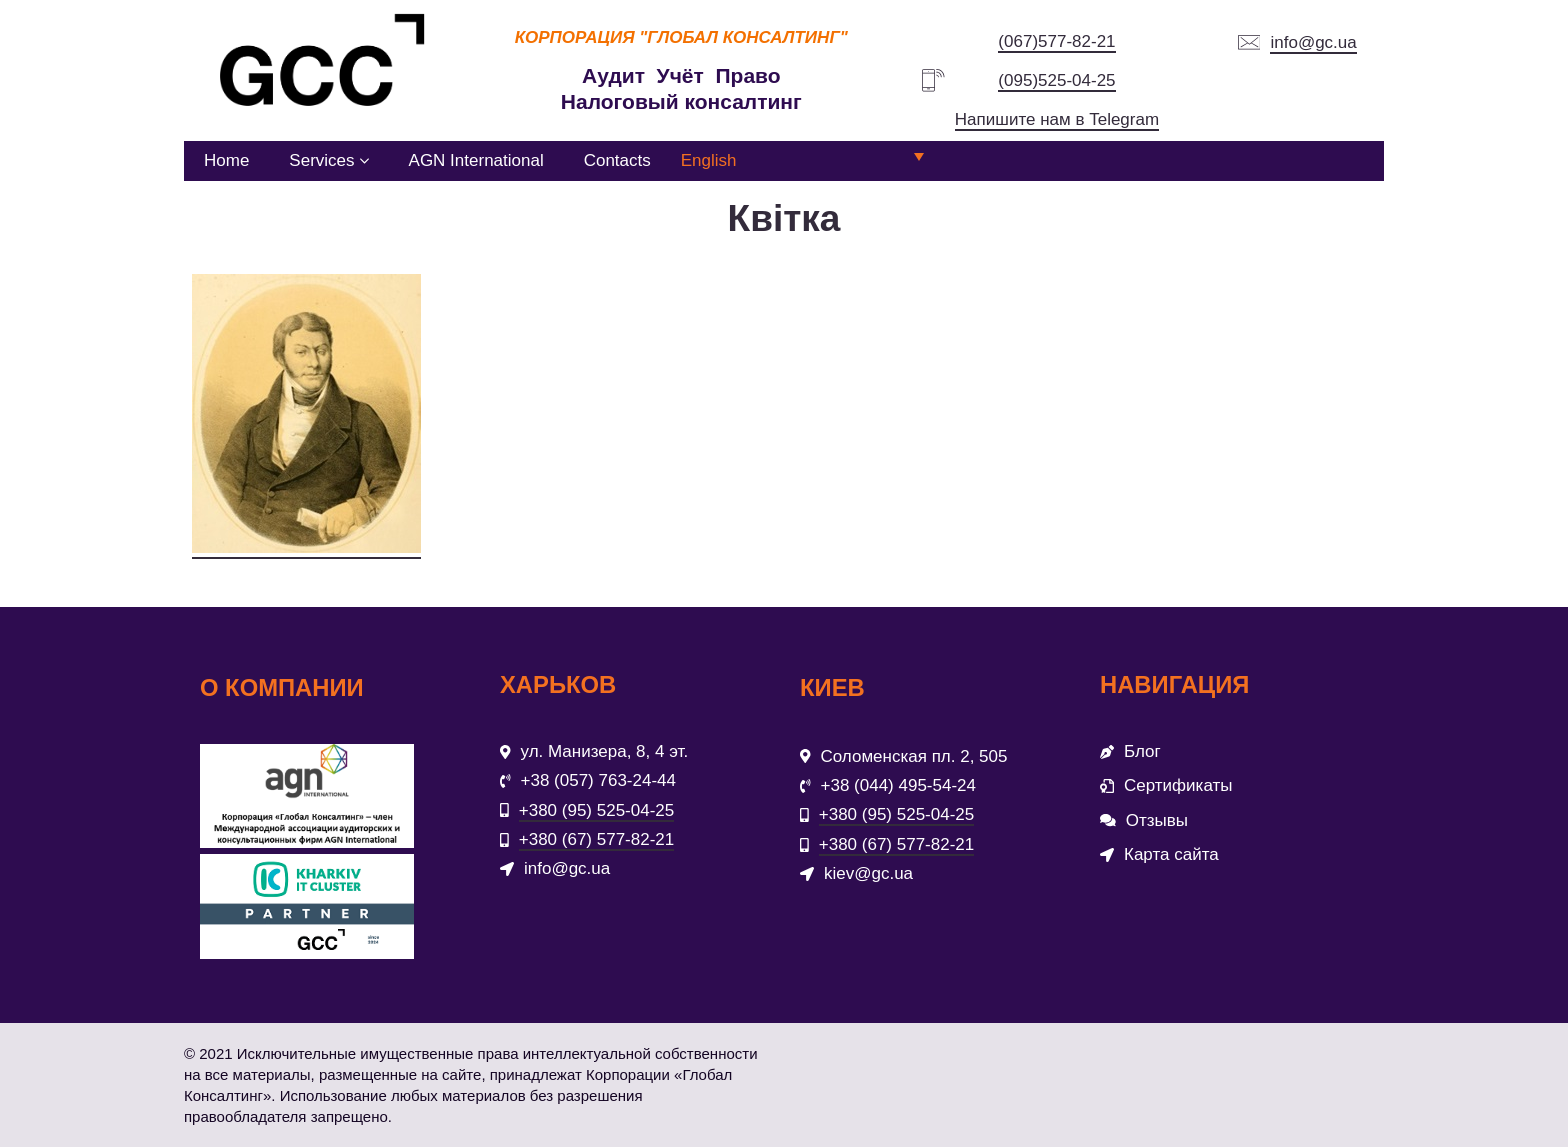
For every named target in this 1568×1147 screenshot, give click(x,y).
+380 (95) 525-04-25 (596, 810)
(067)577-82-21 (1056, 41)
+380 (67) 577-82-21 (596, 839)
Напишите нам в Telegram (1057, 119)
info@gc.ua (1313, 42)
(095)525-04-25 (1056, 80)
